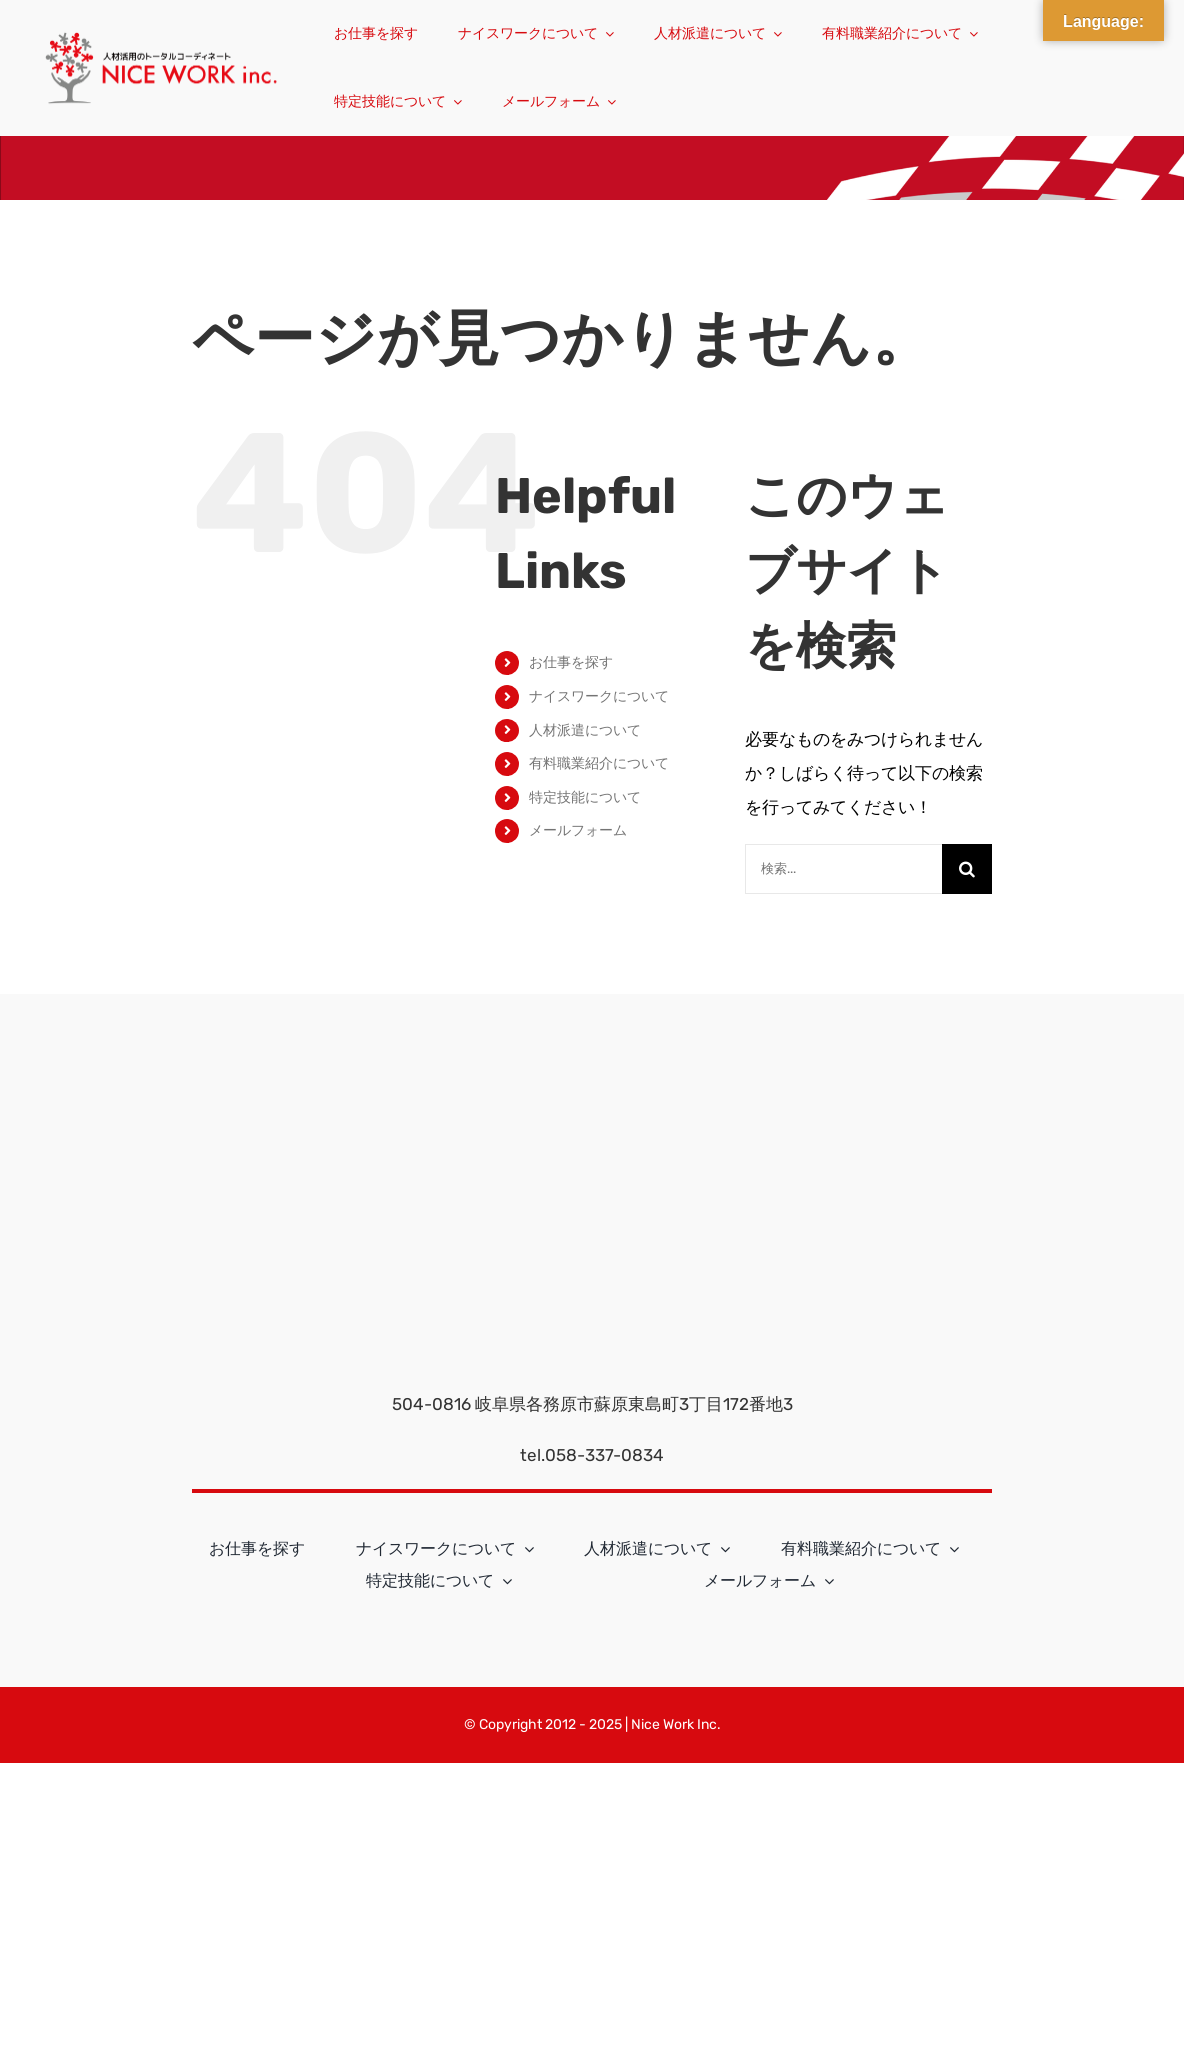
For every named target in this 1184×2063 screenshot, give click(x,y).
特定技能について (585, 797)
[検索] (967, 869)
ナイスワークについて (599, 696)
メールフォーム (578, 830)
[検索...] (843, 869)
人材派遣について (585, 730)
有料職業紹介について (599, 763)
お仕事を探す (571, 662)
